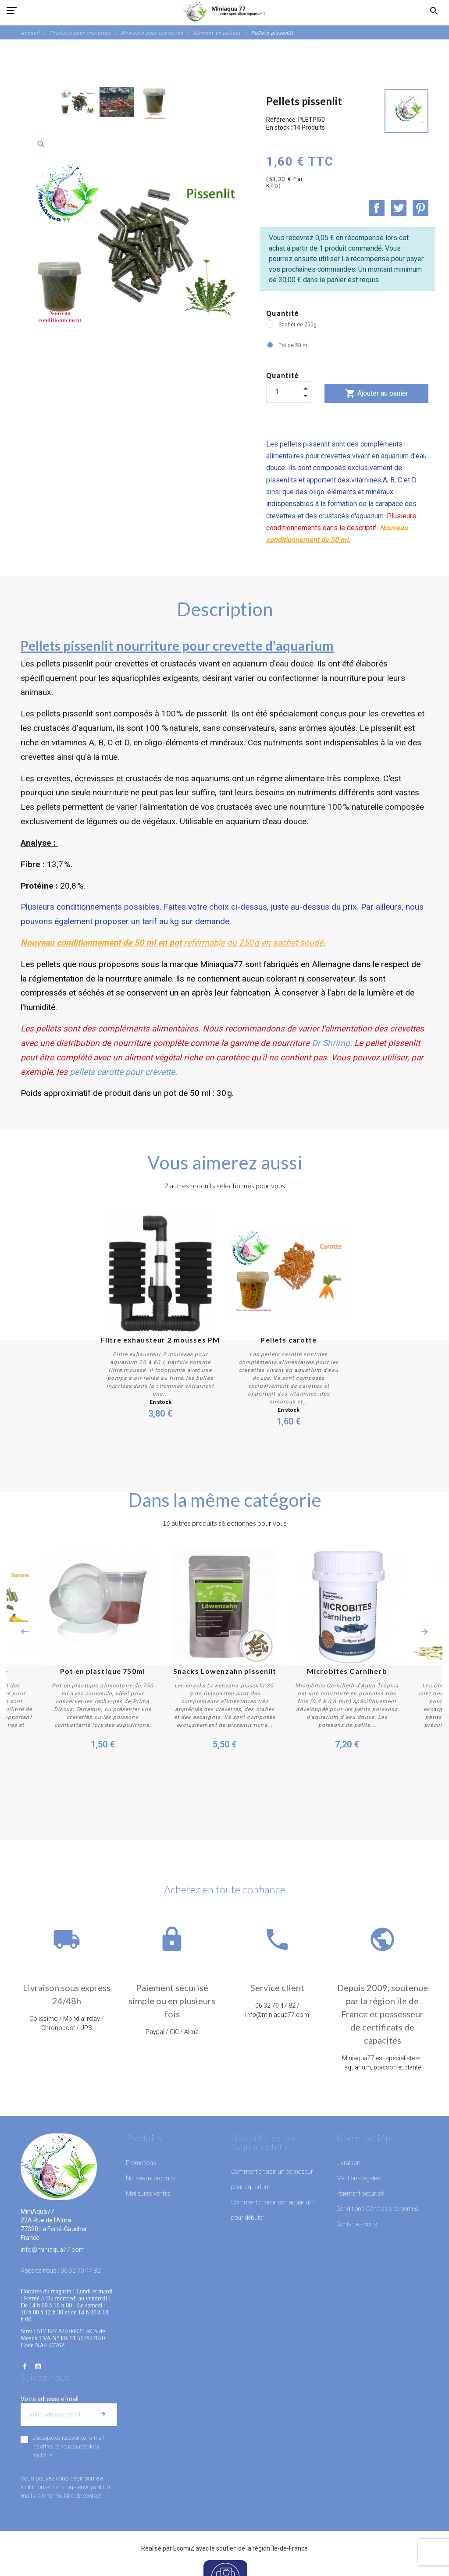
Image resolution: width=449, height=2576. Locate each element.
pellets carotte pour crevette (122, 1072)
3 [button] (152, 1819)
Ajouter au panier (376, 393)
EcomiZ (183, 2547)
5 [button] (178, 1819)
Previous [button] (25, 1632)
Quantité (282, 313)
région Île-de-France (280, 2547)
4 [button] (165, 1819)
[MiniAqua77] (224, 11)
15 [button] (310, 1819)
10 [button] (244, 1819)
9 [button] (231, 1819)
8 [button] (218, 1819)
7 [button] (204, 1819)
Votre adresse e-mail (49, 2398)
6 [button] (191, 1819)
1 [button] (125, 1819)
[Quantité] (288, 391)
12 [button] (270, 1819)
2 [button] (139, 1819)
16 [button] (323, 1819)
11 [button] (257, 1819)
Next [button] (424, 1632)
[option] (78, 102)
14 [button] (296, 1819)
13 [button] (283, 1819)
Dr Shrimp (331, 1043)
